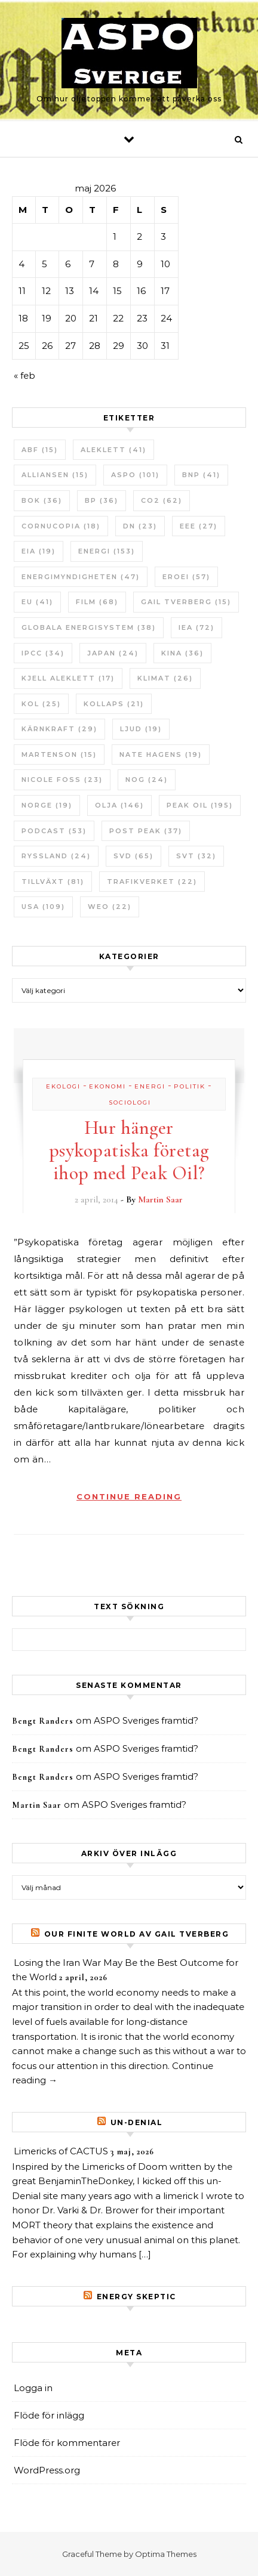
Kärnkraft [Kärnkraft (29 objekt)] (59, 729)
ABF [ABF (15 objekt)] (40, 450)
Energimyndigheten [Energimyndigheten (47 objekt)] (81, 577)
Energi (149, 1086)
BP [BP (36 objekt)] (101, 500)
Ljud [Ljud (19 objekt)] (141, 729)
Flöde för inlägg (49, 2415)
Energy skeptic (136, 2296)
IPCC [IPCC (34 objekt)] (43, 653)
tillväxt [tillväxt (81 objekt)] (53, 881)
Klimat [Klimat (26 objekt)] (165, 678)
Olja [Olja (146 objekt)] (119, 805)
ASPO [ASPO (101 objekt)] (135, 475)
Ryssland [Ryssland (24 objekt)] (56, 856)
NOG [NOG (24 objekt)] (146, 779)
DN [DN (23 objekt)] (140, 526)
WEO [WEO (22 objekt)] (109, 906)
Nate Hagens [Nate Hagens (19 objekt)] (160, 754)
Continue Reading (129, 1496)
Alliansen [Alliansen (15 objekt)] (55, 475)
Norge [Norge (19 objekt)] (47, 805)
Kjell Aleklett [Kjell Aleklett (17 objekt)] (68, 678)
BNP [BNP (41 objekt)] (201, 475)
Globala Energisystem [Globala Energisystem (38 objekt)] (89, 627)
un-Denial (136, 2122)
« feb (24, 375)
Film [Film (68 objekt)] (97, 602)
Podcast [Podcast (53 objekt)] (54, 831)
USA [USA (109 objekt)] (43, 906)
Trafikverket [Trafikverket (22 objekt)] (152, 881)
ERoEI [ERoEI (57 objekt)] (186, 577)
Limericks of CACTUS (61, 2151)
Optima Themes (165, 2554)
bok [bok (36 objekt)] (42, 500)
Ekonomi (107, 1086)
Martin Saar (160, 1199)
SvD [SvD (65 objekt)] (133, 856)
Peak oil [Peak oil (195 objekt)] (200, 805)
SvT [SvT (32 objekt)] (196, 856)
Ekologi (63, 1086)
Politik (189, 1086)
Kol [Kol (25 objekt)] (41, 704)
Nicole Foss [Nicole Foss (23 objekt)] (62, 779)
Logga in (33, 2387)
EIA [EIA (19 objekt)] (39, 551)
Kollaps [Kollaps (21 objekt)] (114, 704)
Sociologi (130, 1102)
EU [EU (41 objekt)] (37, 602)
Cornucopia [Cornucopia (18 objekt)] (61, 526)
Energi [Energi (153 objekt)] (106, 551)
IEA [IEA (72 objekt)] (196, 627)
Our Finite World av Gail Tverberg (136, 1933)
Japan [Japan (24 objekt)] (113, 653)
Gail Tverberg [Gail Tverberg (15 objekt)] (186, 602)
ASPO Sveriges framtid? (146, 1720)
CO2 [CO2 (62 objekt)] (161, 500)
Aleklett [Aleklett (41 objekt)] (113, 450)
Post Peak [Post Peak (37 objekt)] (145, 831)
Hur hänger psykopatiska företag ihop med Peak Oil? (129, 1150)
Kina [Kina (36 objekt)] (182, 653)
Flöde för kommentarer (67, 2442)
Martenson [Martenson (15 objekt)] (59, 754)
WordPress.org (47, 2470)
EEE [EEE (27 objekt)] (198, 526)
